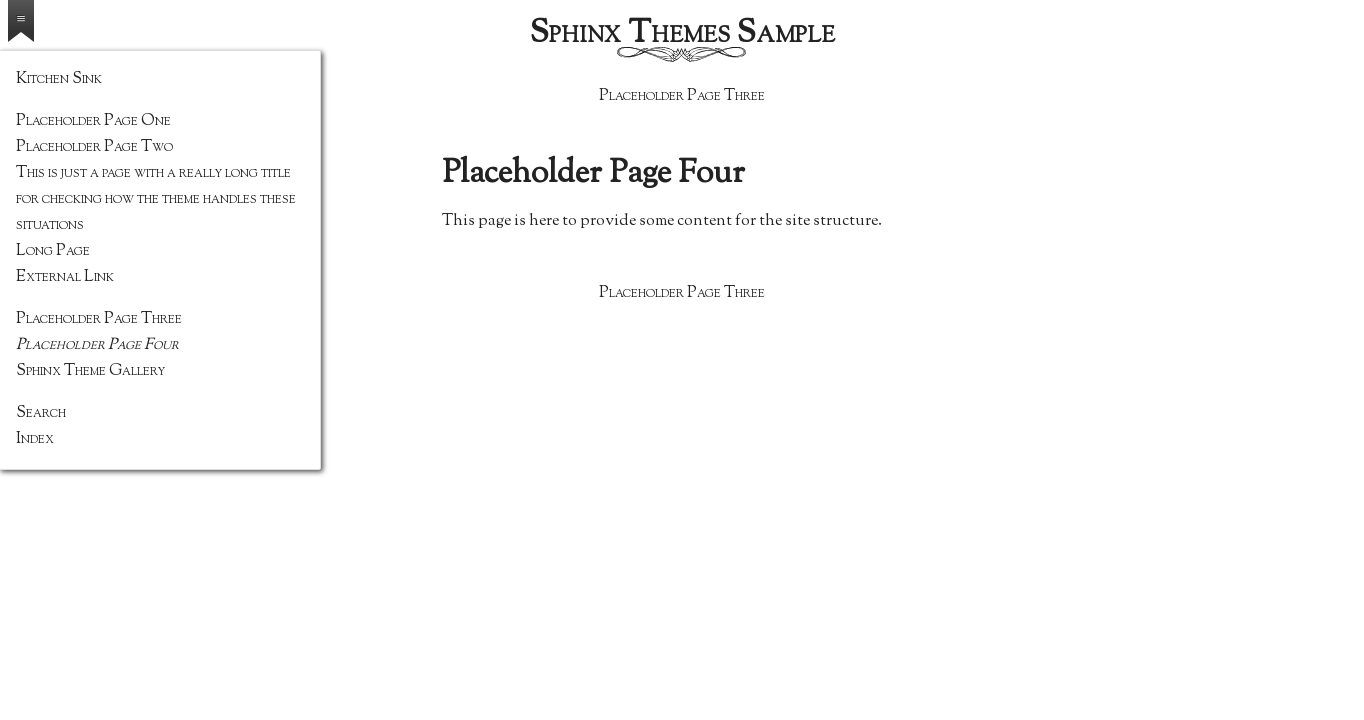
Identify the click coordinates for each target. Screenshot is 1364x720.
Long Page (53, 251)
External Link (65, 277)
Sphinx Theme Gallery (90, 371)
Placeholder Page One (93, 121)
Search (41, 413)
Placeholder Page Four (97, 345)
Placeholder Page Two (94, 147)
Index (35, 439)
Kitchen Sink (59, 79)
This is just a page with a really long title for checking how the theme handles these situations (156, 199)
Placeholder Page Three (682, 96)
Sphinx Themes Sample (682, 34)
